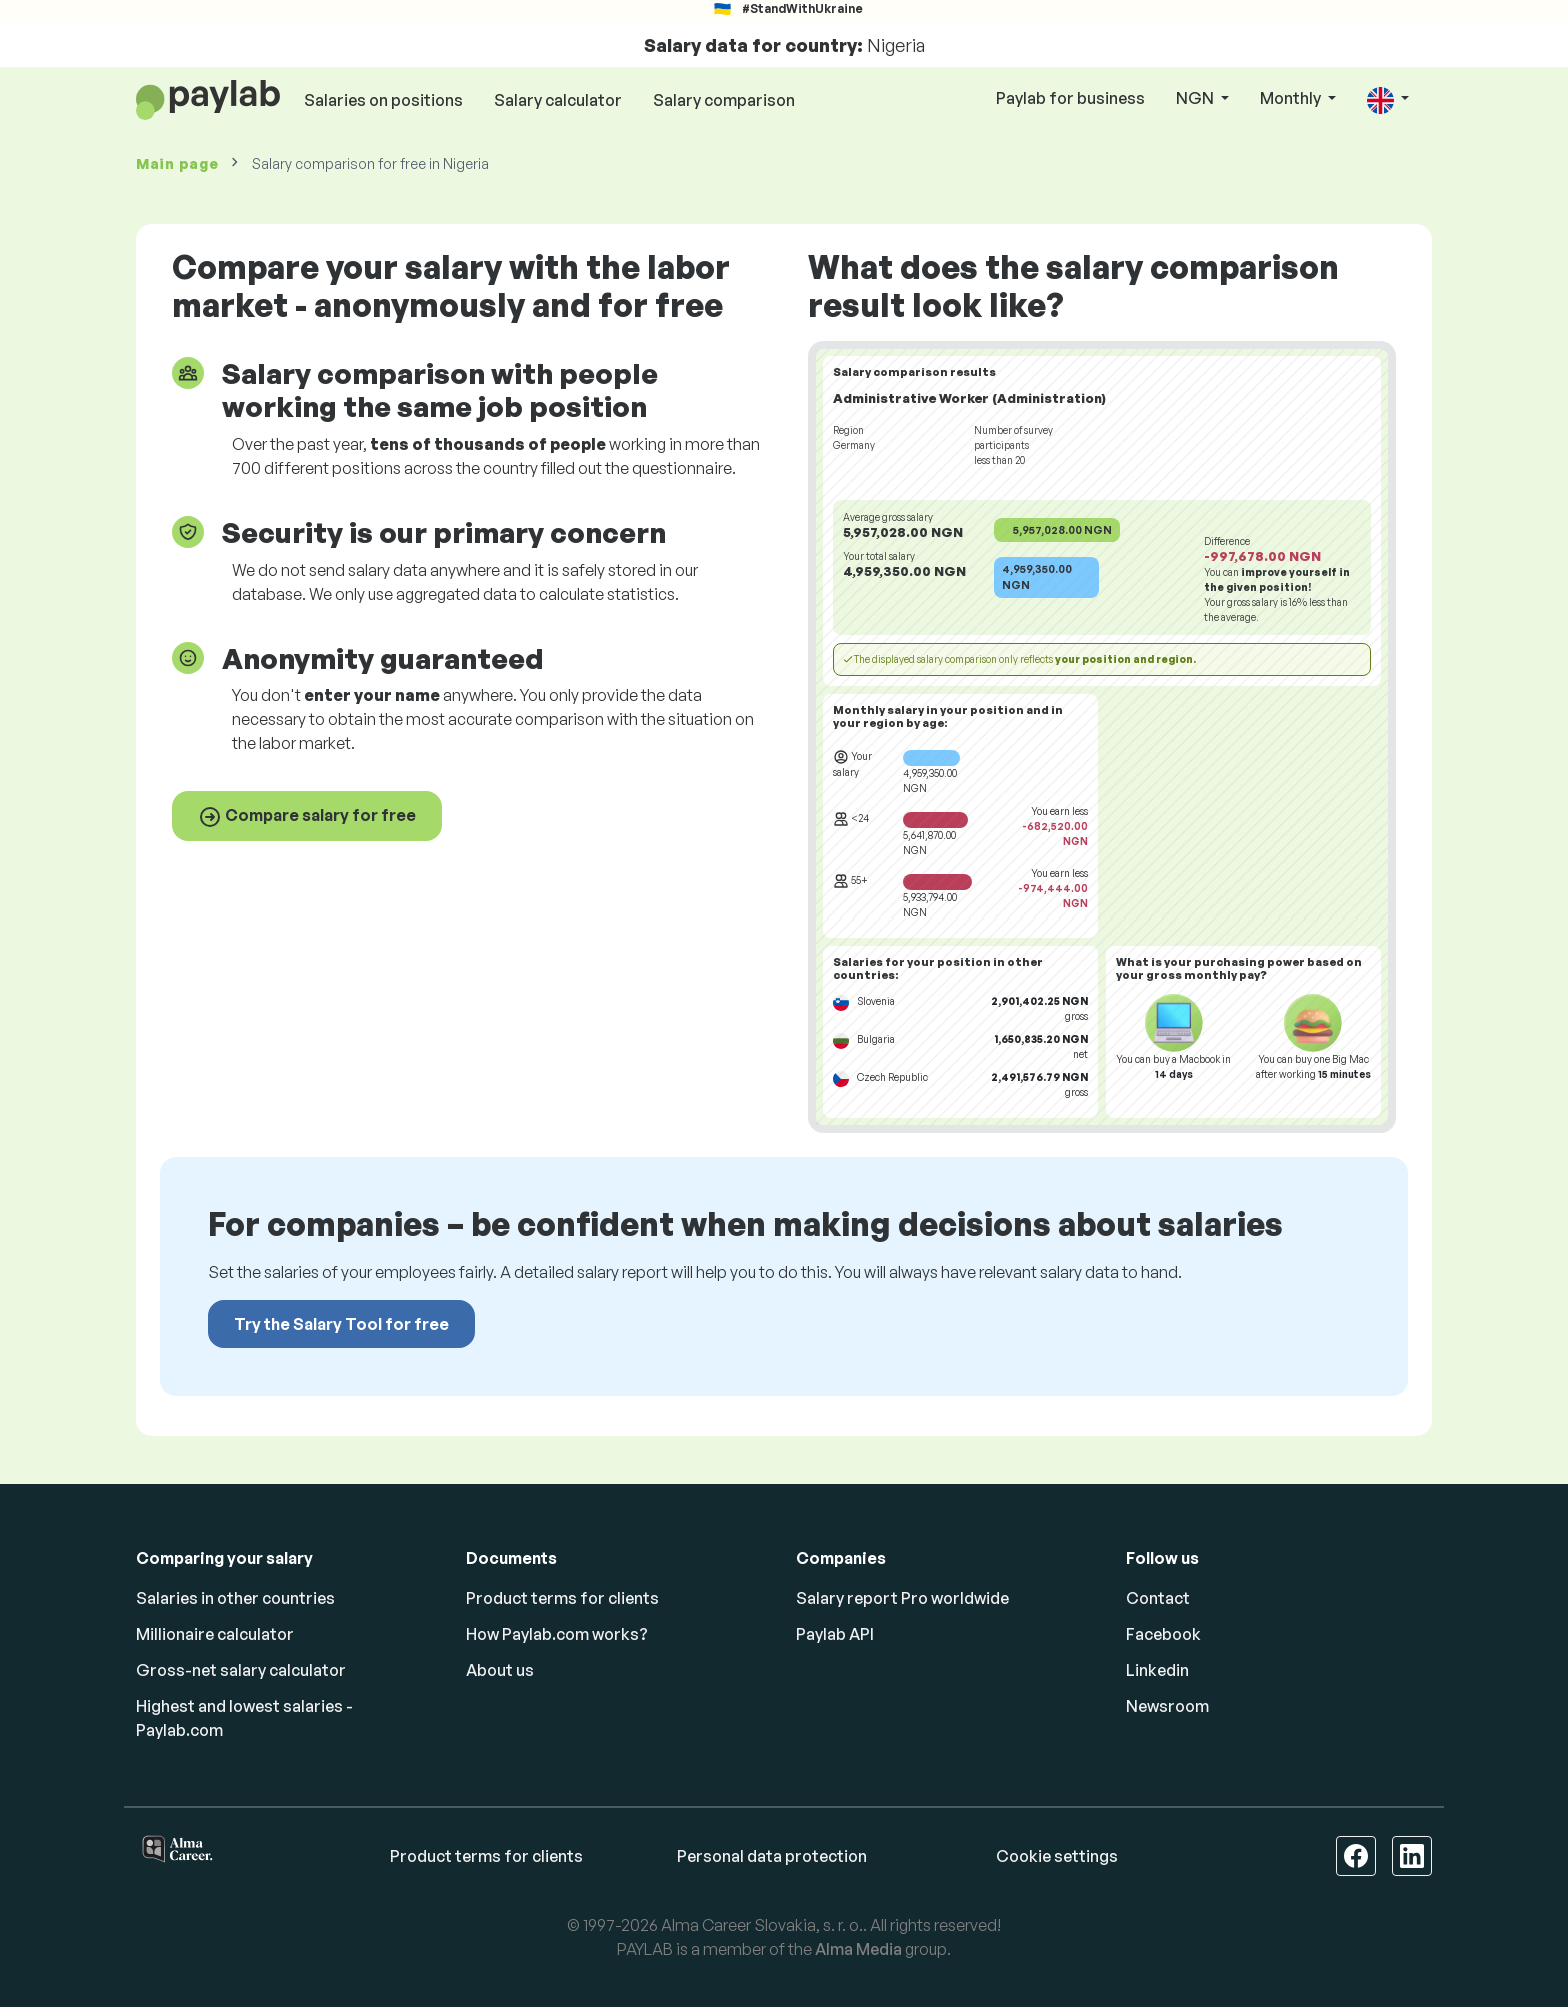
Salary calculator (558, 100)
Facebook (1163, 1634)
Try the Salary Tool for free (341, 1324)
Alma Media (858, 1949)
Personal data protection (772, 1856)
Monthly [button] (1292, 98)
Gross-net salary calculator (241, 1670)
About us (500, 1670)
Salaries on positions (383, 100)
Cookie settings (1057, 1856)
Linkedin (1157, 1670)
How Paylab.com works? (557, 1634)
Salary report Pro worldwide (902, 1598)
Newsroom (1167, 1706)
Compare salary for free (307, 817)
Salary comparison (724, 100)
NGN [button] (1196, 98)
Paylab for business (1070, 98)
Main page (177, 163)
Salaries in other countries (235, 1598)
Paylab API (835, 1634)
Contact (1158, 1598)
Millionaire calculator (215, 1634)
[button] (1388, 99)
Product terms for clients (562, 1598)
